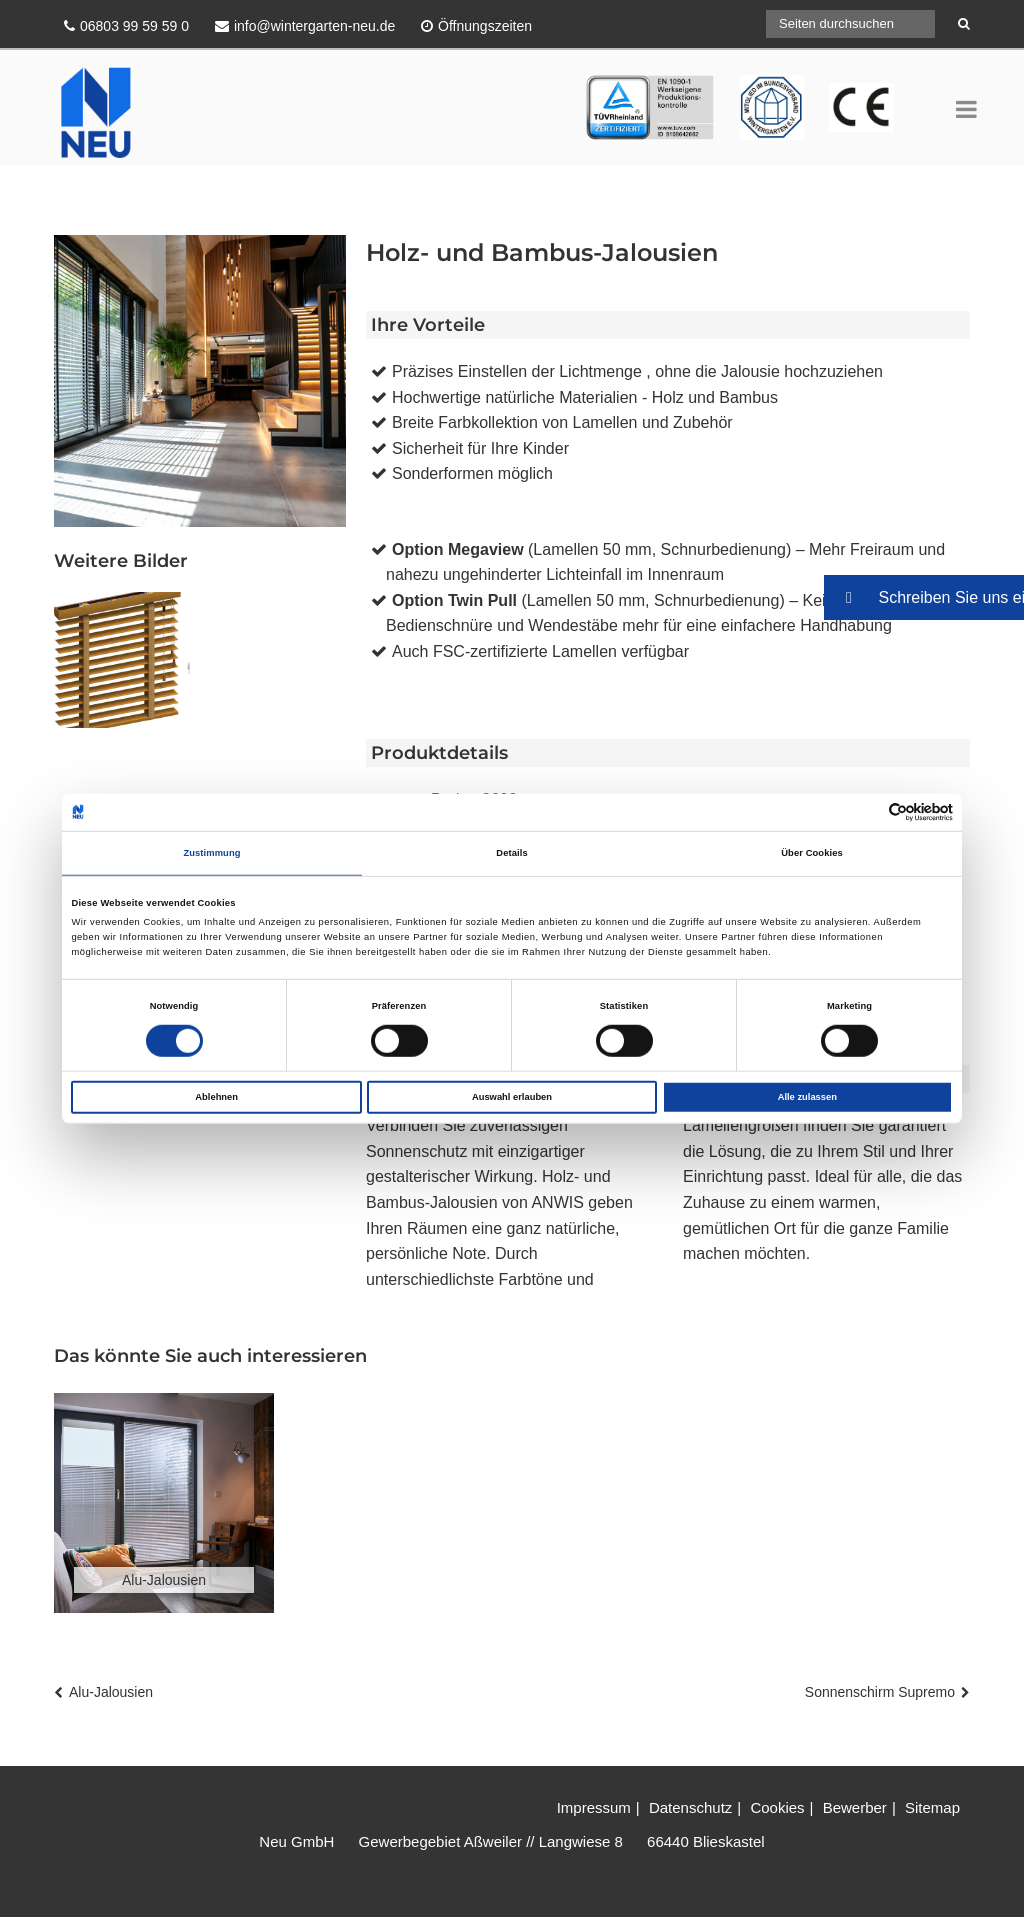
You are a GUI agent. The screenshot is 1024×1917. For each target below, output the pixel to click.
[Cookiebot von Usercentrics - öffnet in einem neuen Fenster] (865, 812)
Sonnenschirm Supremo (880, 1692)
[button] (924, 597)
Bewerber (855, 1807)
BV (839, 87)
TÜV (601, 87)
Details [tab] (511, 853)
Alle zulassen (807, 1097)
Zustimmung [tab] (211, 853)
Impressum (594, 1807)
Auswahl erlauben (512, 1097)
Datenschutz (690, 1807)
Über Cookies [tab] (812, 853)
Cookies (777, 1807)
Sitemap (932, 1807)
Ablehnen (216, 1097)
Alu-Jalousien (111, 1692)
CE (751, 87)
